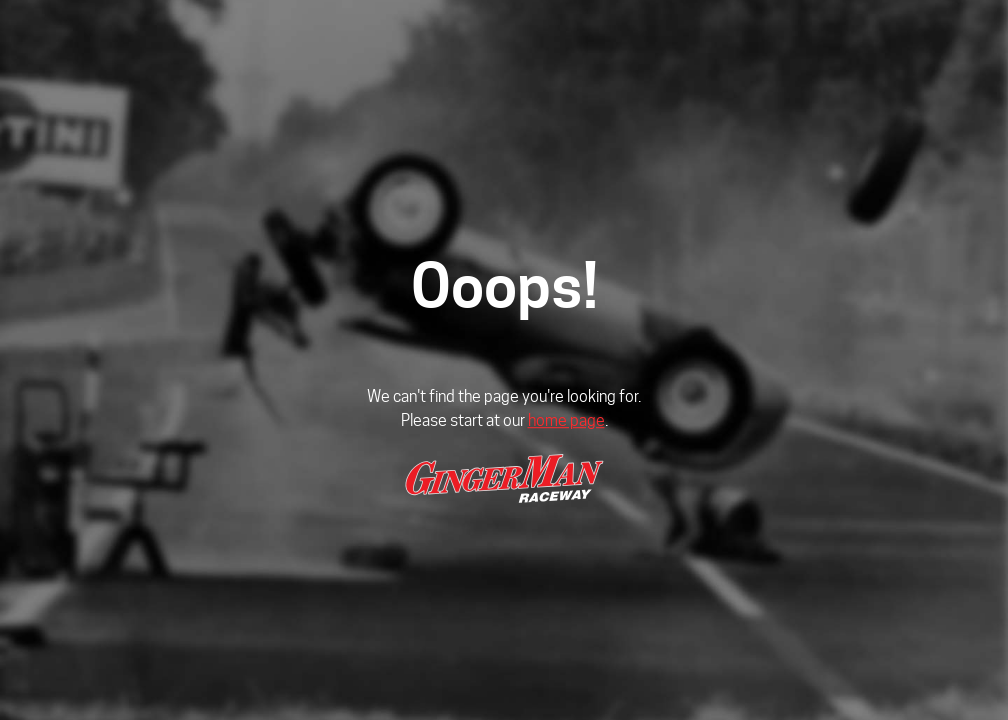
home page (566, 420)
